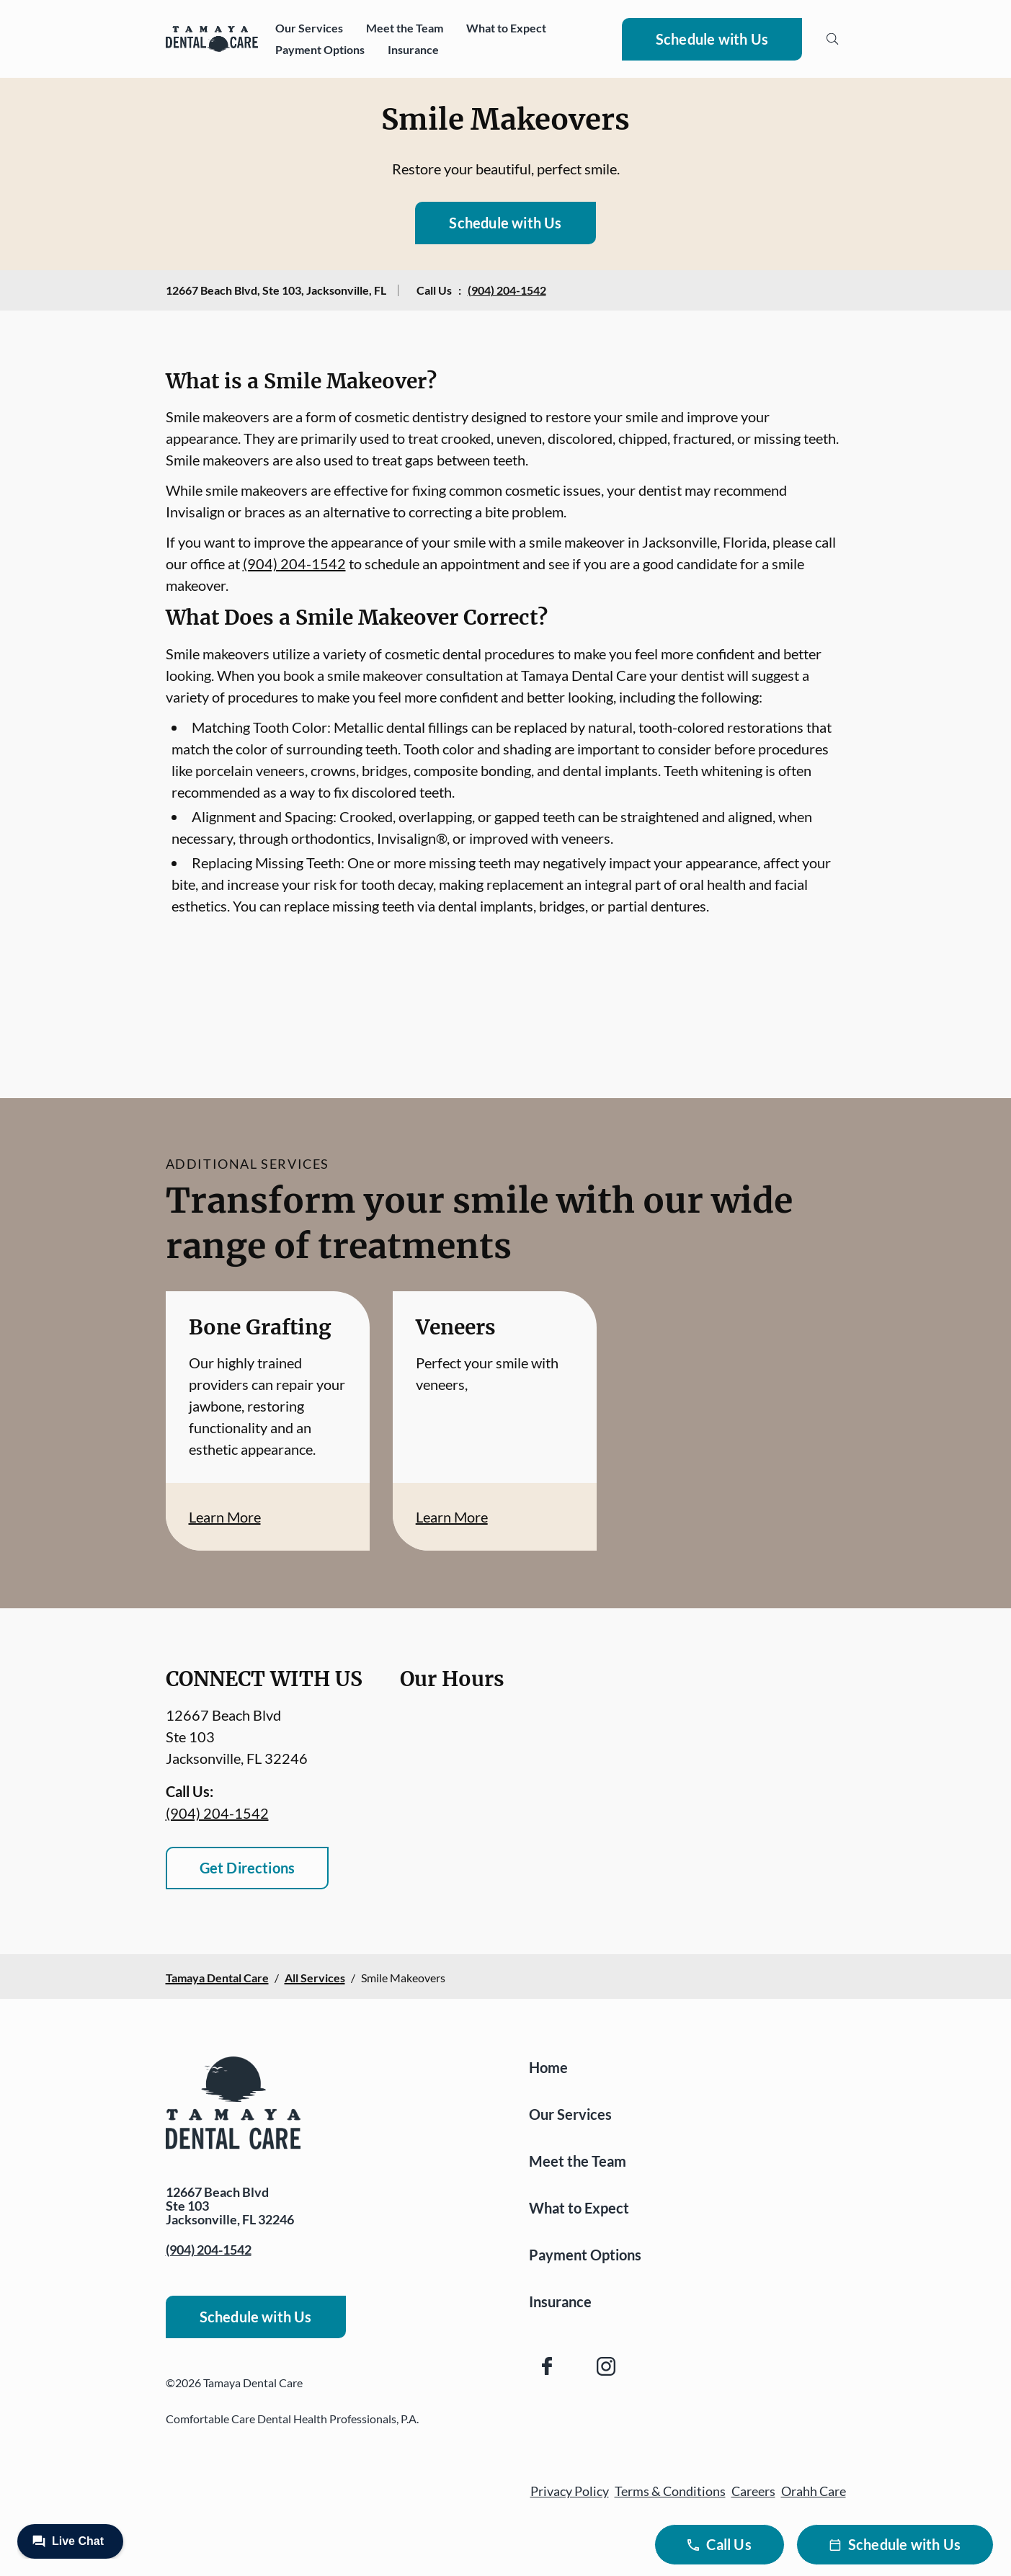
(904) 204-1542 (507, 290)
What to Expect (506, 28)
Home (548, 2067)
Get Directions (247, 1867)
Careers (753, 2491)
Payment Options (320, 49)
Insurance (413, 49)
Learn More (225, 1516)
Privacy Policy (569, 2491)
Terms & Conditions (670, 2491)
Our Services (309, 28)
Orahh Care (813, 2491)
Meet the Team (404, 28)
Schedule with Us (712, 39)
